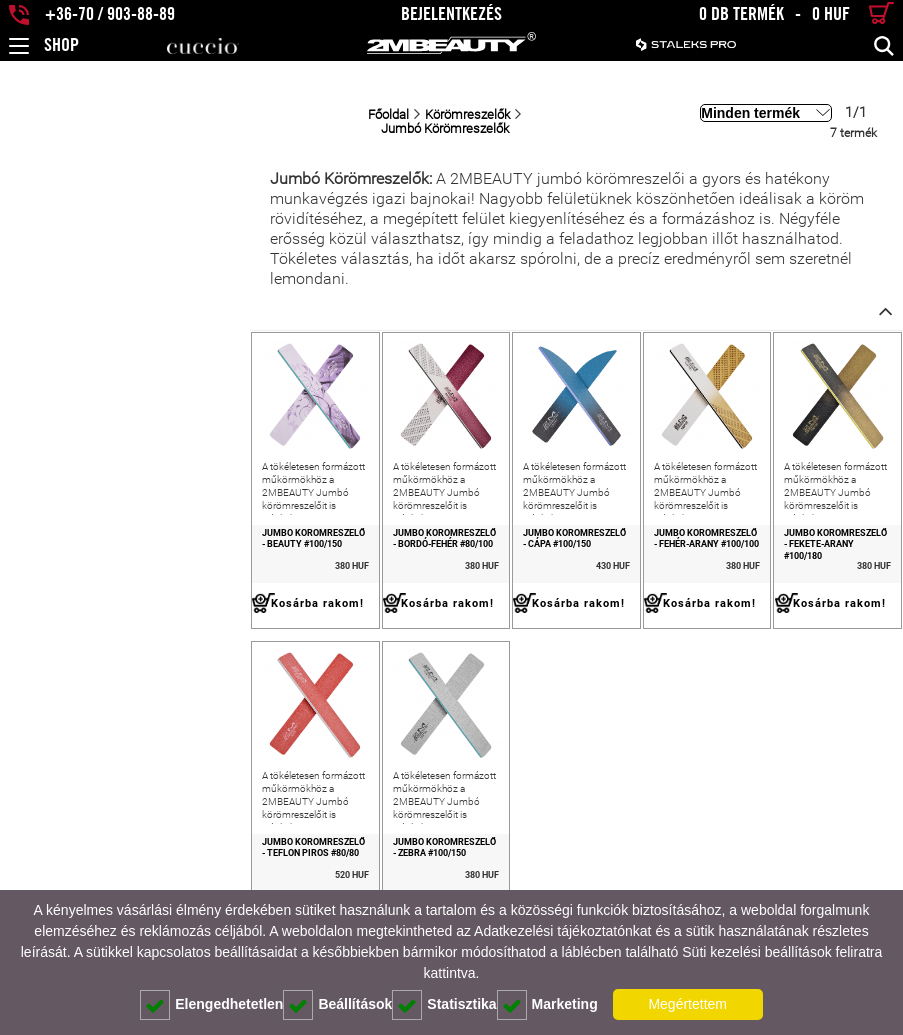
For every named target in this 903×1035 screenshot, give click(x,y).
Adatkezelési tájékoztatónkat (562, 931)
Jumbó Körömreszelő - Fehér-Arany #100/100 (624, 534)
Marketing (547, 1005)
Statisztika (444, 1005)
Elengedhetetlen (211, 1005)
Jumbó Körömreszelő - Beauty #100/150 (84, 534)
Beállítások (337, 1005)
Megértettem (687, 1004)
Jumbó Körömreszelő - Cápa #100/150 (439, 534)
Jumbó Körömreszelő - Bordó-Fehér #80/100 (264, 534)
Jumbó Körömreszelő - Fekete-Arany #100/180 (806, 534)
